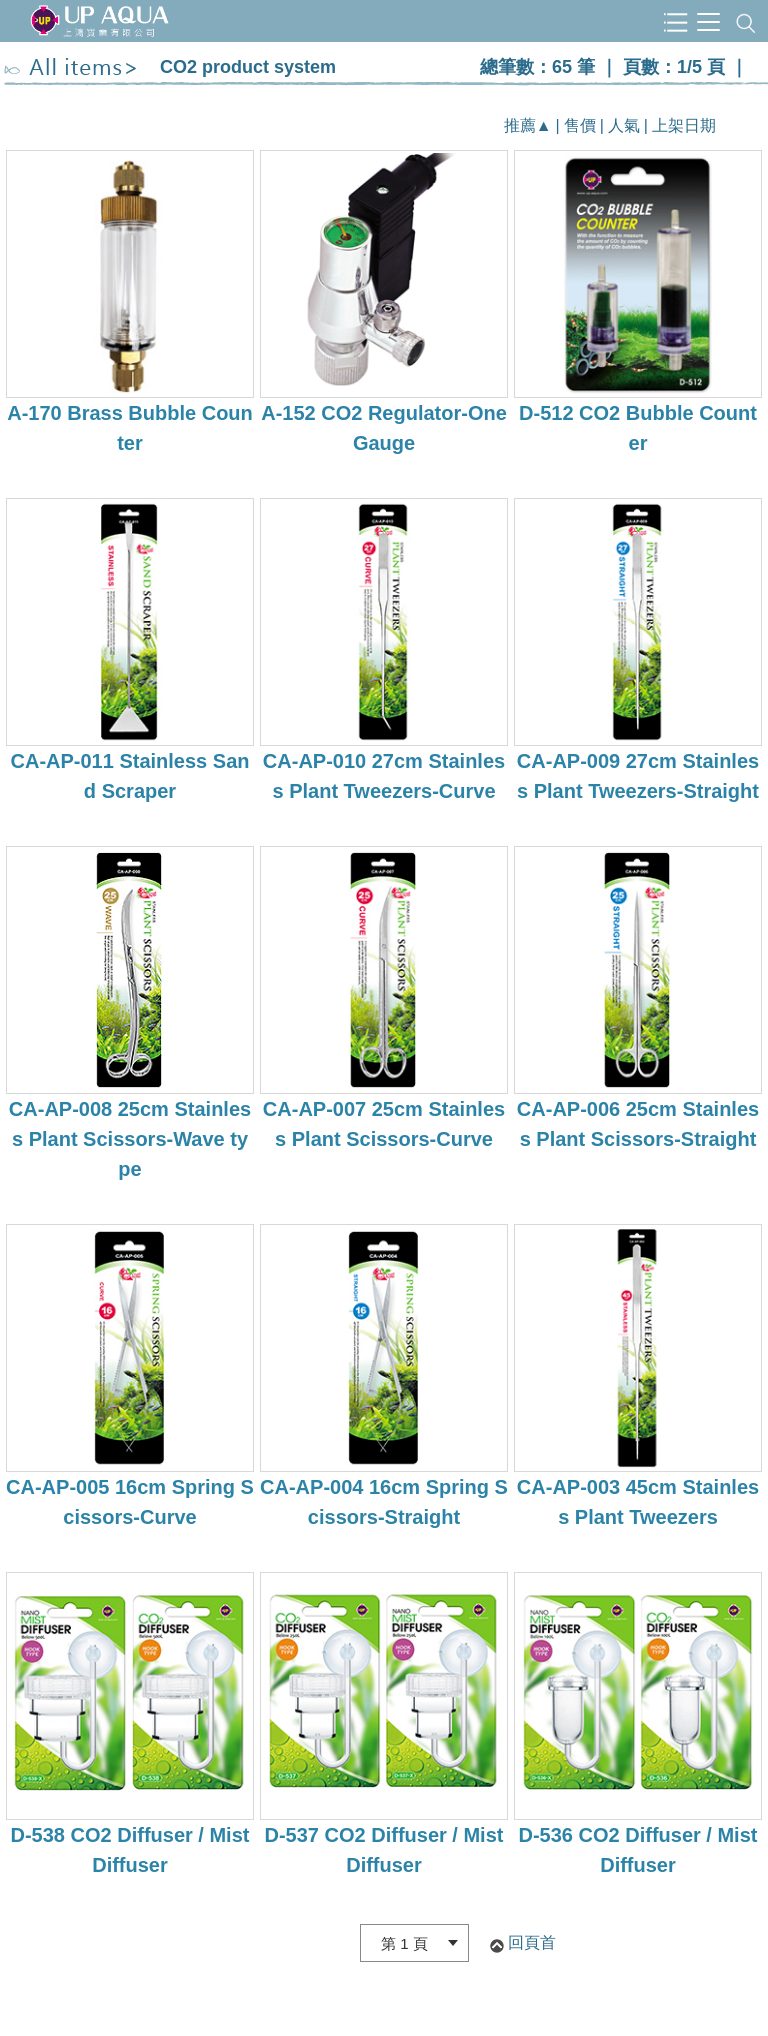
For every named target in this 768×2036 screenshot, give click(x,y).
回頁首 (532, 1942)
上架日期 (684, 125)
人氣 (624, 125)
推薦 (520, 125)
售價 (580, 125)
